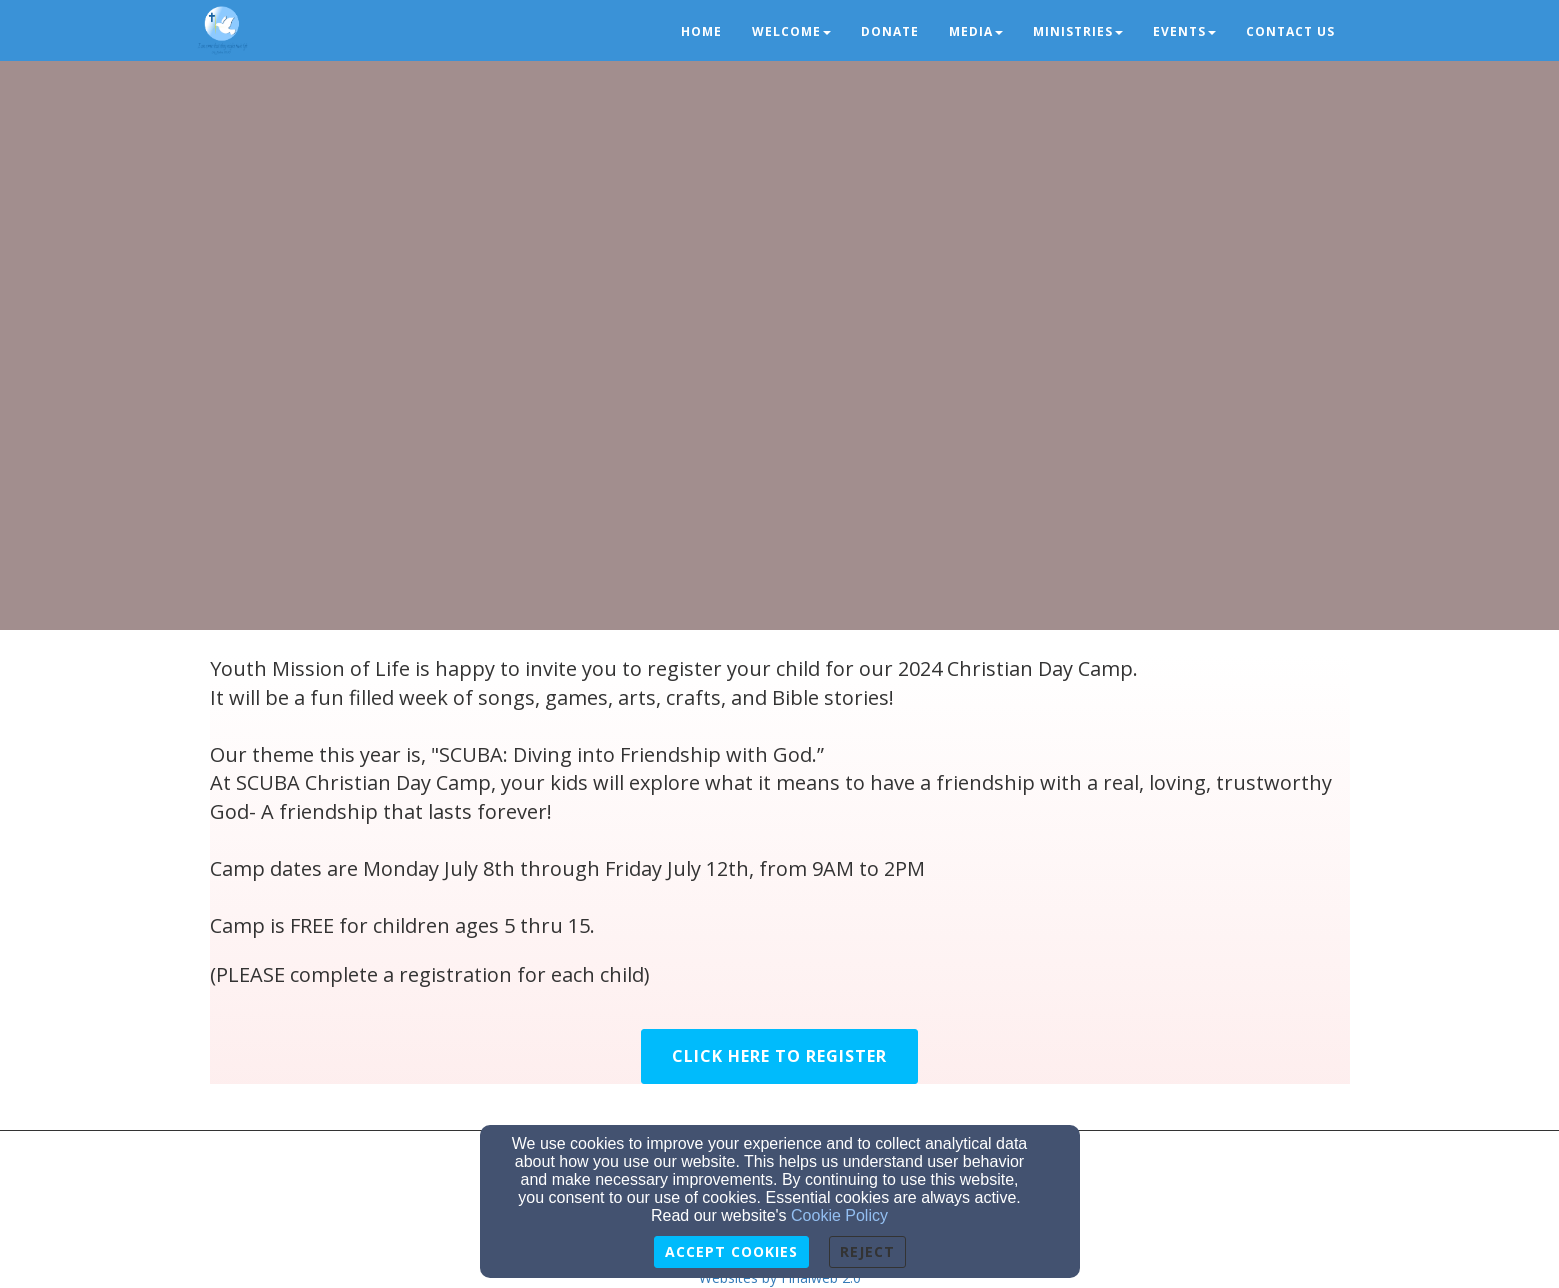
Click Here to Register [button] (779, 1056)
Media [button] (976, 31)
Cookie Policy (839, 1215)
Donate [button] (890, 31)
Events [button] (1184, 31)
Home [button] (701, 31)
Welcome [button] (791, 31)
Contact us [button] (1290, 31)
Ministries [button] (1078, 31)
